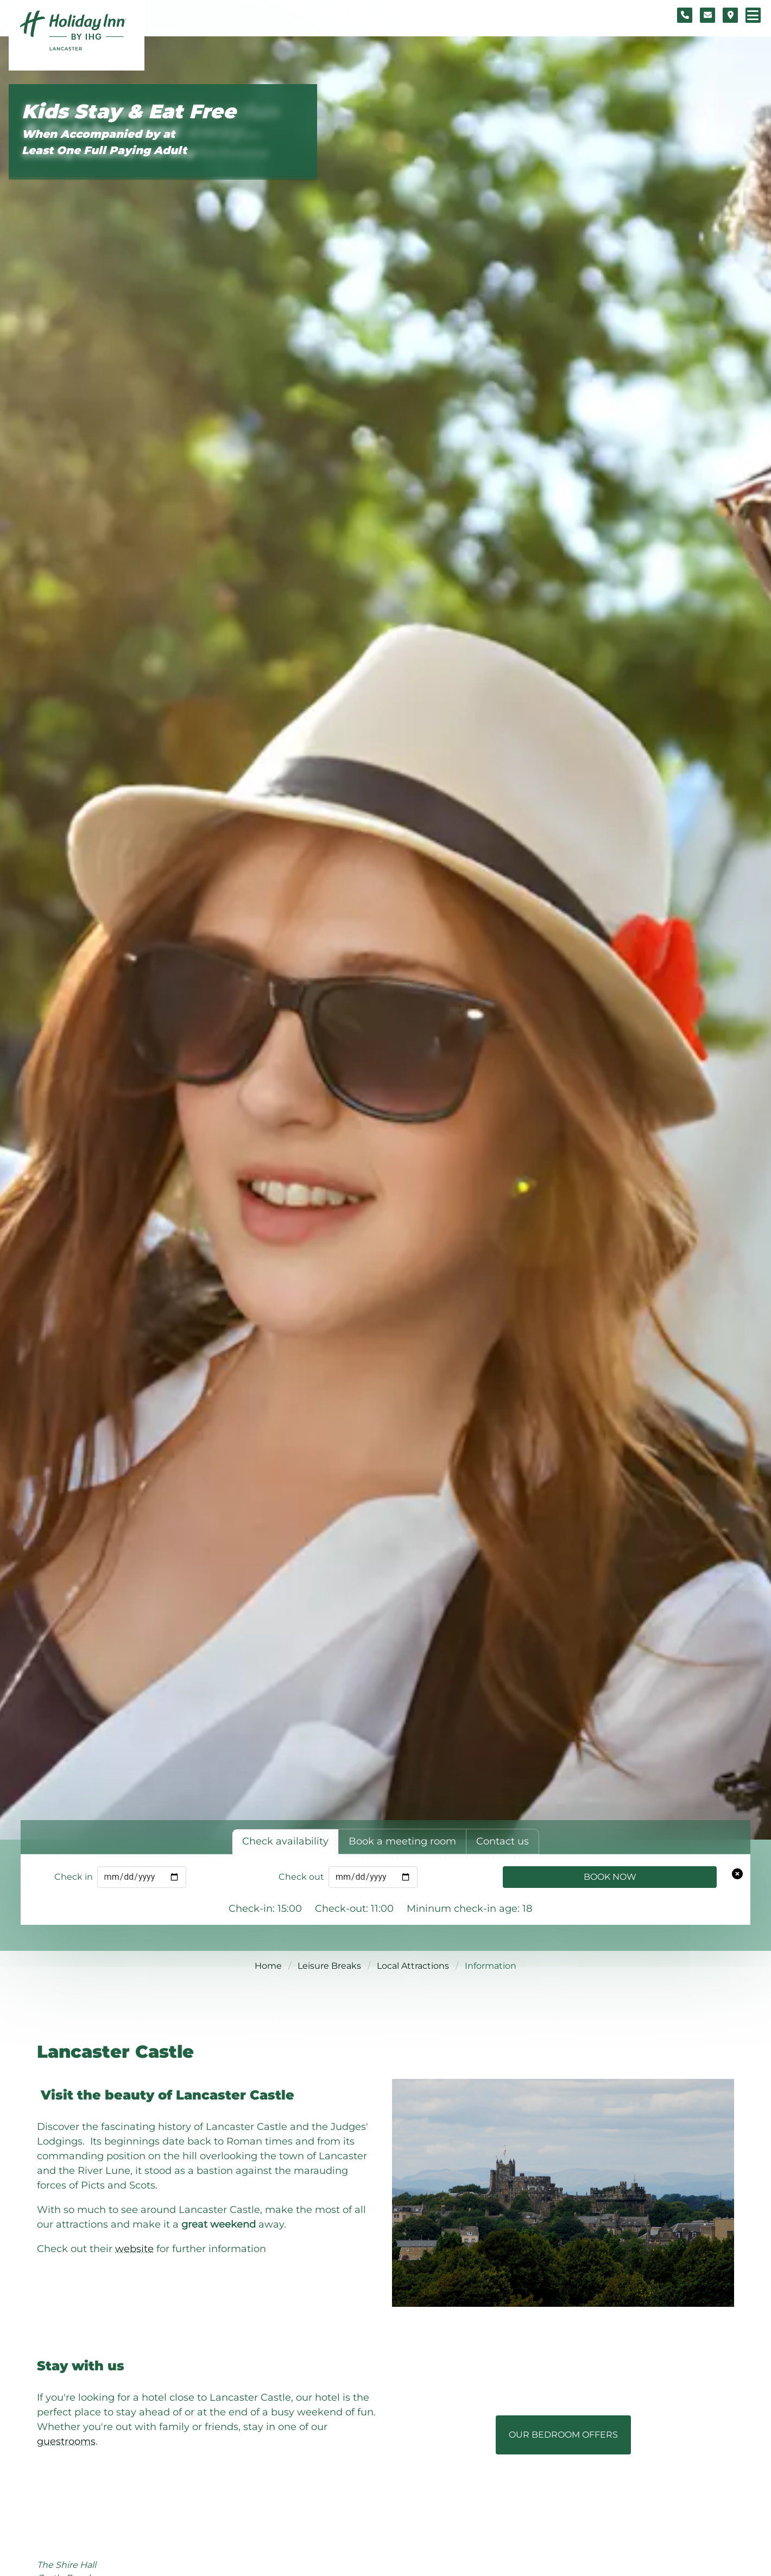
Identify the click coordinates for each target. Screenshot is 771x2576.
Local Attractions (413, 1966)
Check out (301, 1877)
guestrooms (66, 2441)
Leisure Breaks (329, 1966)
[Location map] (730, 15)
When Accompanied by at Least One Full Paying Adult (104, 142)
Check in (73, 1877)
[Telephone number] (684, 15)
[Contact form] (707, 15)
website (134, 2249)
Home (268, 1966)
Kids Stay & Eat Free (129, 111)
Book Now (610, 1877)
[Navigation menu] (753, 15)
